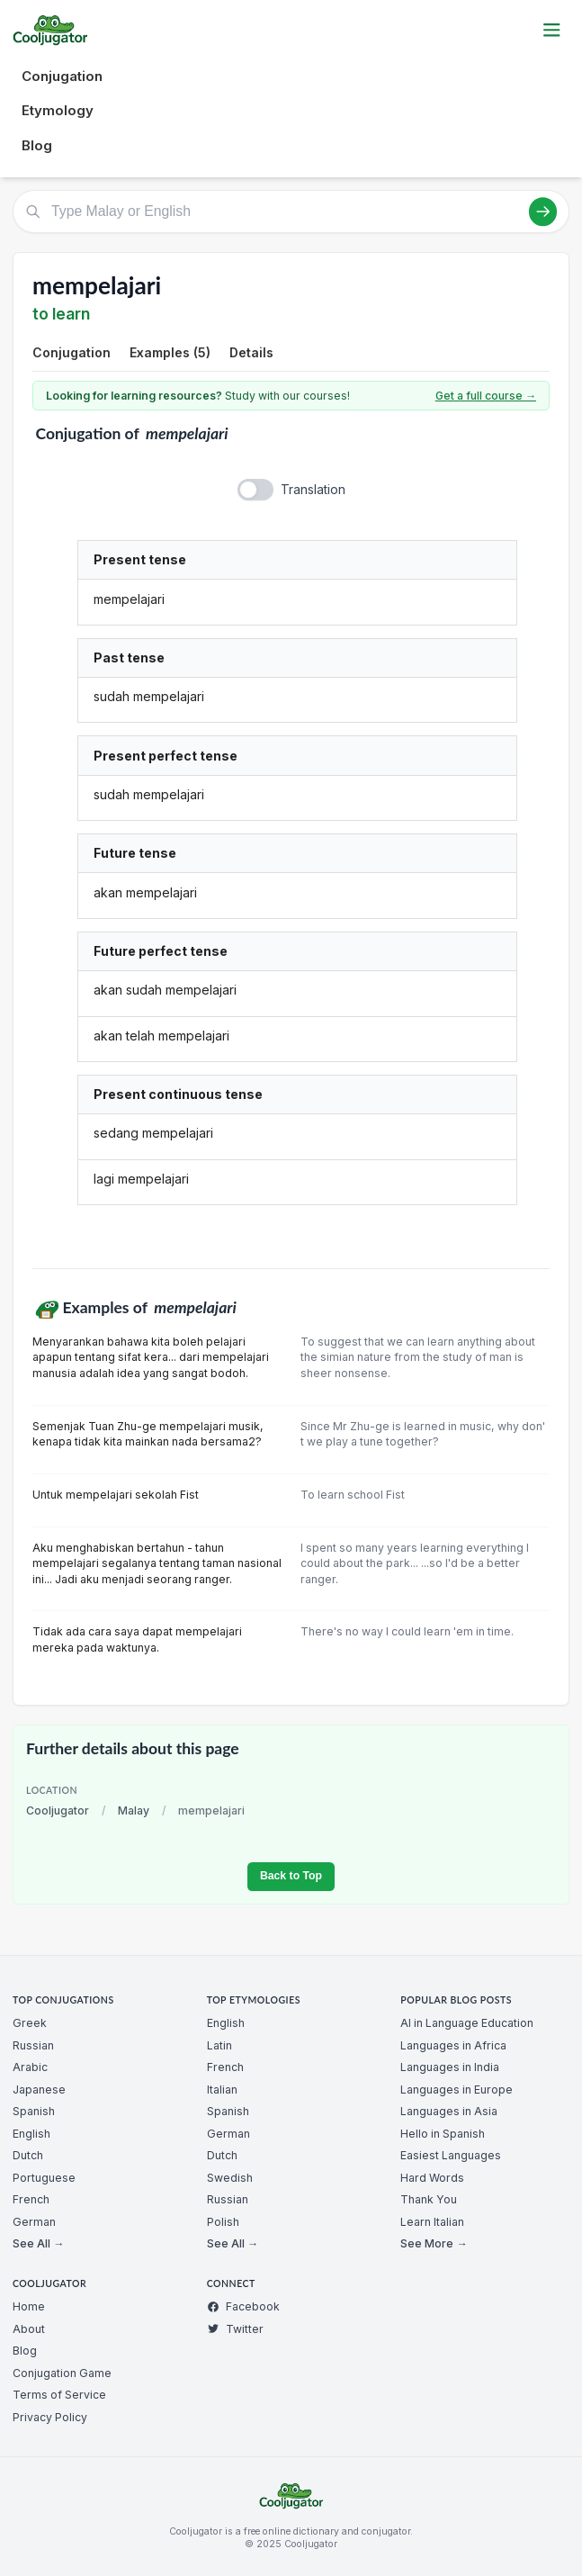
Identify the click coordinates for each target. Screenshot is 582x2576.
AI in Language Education (466, 2023)
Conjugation (62, 76)
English (31, 2133)
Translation (313, 489)
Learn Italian (432, 2222)
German (34, 2222)
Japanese (39, 2089)
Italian (222, 2089)
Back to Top (291, 1875)
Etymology (58, 110)
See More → (433, 2243)
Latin (219, 2045)
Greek (30, 2023)
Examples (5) (170, 352)
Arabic (30, 2067)
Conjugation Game (62, 2373)
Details (251, 352)
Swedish (230, 2177)
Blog (37, 145)
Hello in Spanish (442, 2133)
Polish (223, 2222)
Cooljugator (57, 1810)
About (29, 2329)
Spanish (34, 2111)
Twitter (235, 2329)
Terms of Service (59, 2394)
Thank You (428, 2199)
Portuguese (44, 2177)
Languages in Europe (456, 2089)
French (31, 2199)
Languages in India (449, 2067)
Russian (33, 2045)
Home (29, 2306)
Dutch (28, 2155)
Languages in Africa (453, 2045)
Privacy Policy (50, 2417)
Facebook (243, 2306)
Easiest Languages (450, 2155)
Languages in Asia (448, 2111)
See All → (38, 2243)
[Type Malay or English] (291, 211)
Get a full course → (485, 395)
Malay (133, 1810)
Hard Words (432, 2177)
